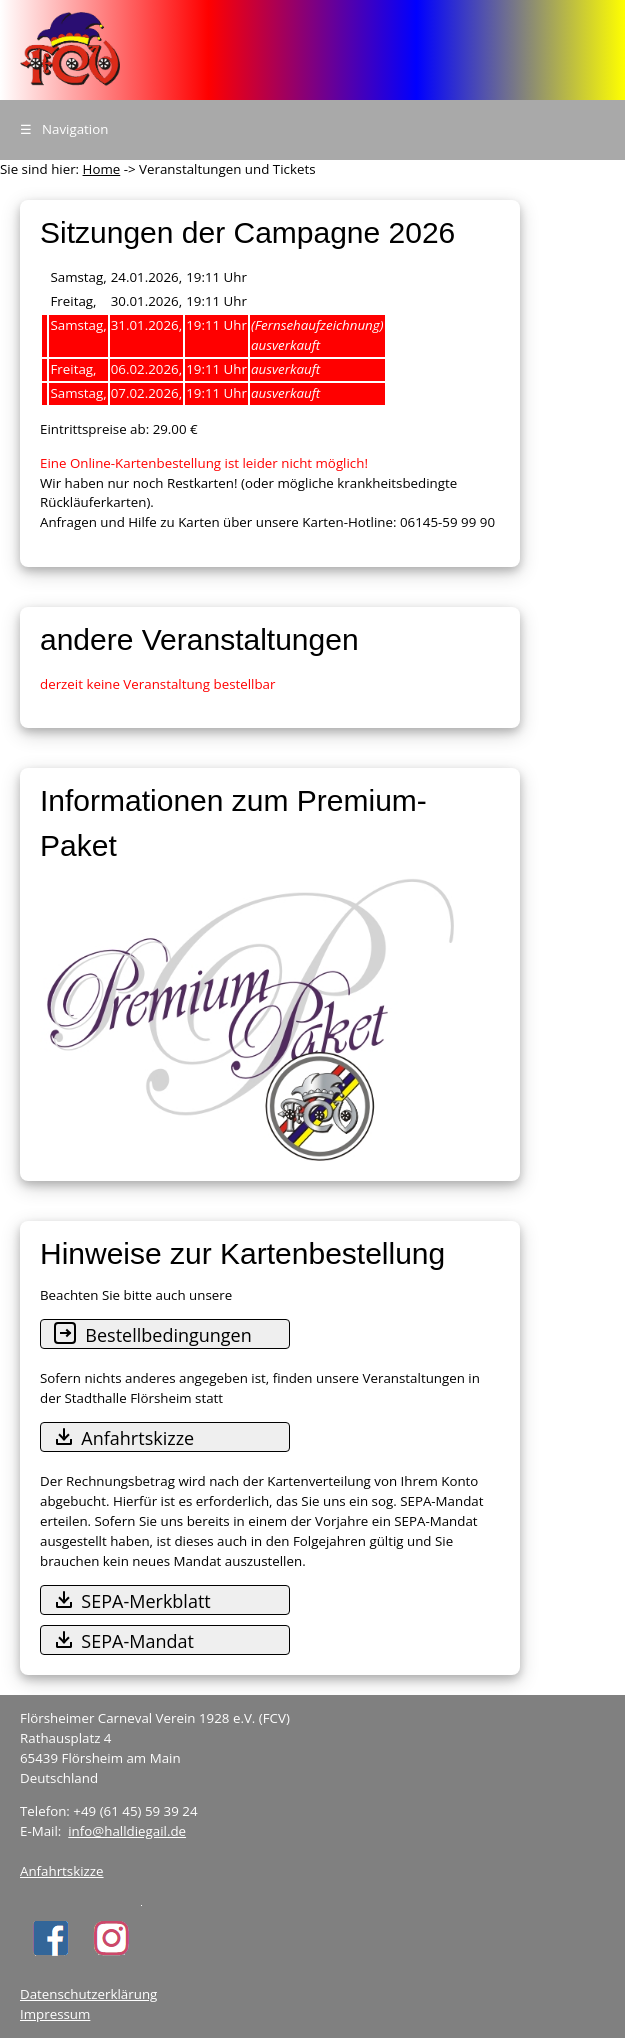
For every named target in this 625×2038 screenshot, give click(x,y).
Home (102, 169)
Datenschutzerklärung (88, 1994)
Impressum (55, 2014)
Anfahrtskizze (62, 1871)
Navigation (64, 129)
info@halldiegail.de (127, 1831)
